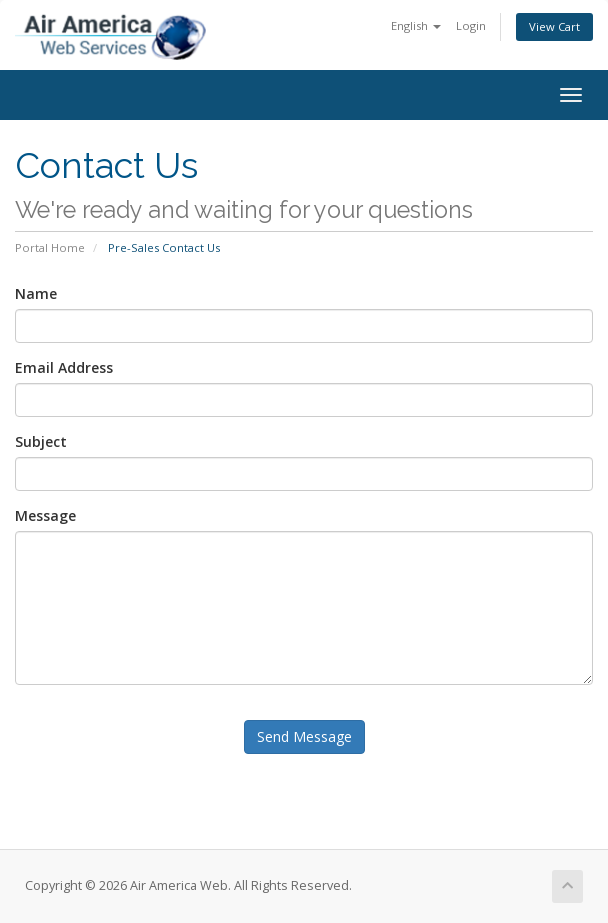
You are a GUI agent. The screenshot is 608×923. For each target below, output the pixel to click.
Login (471, 25)
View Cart (554, 26)
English (416, 25)
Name (36, 293)
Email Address (64, 367)
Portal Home (50, 247)
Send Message (304, 736)
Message (45, 515)
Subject (41, 441)
